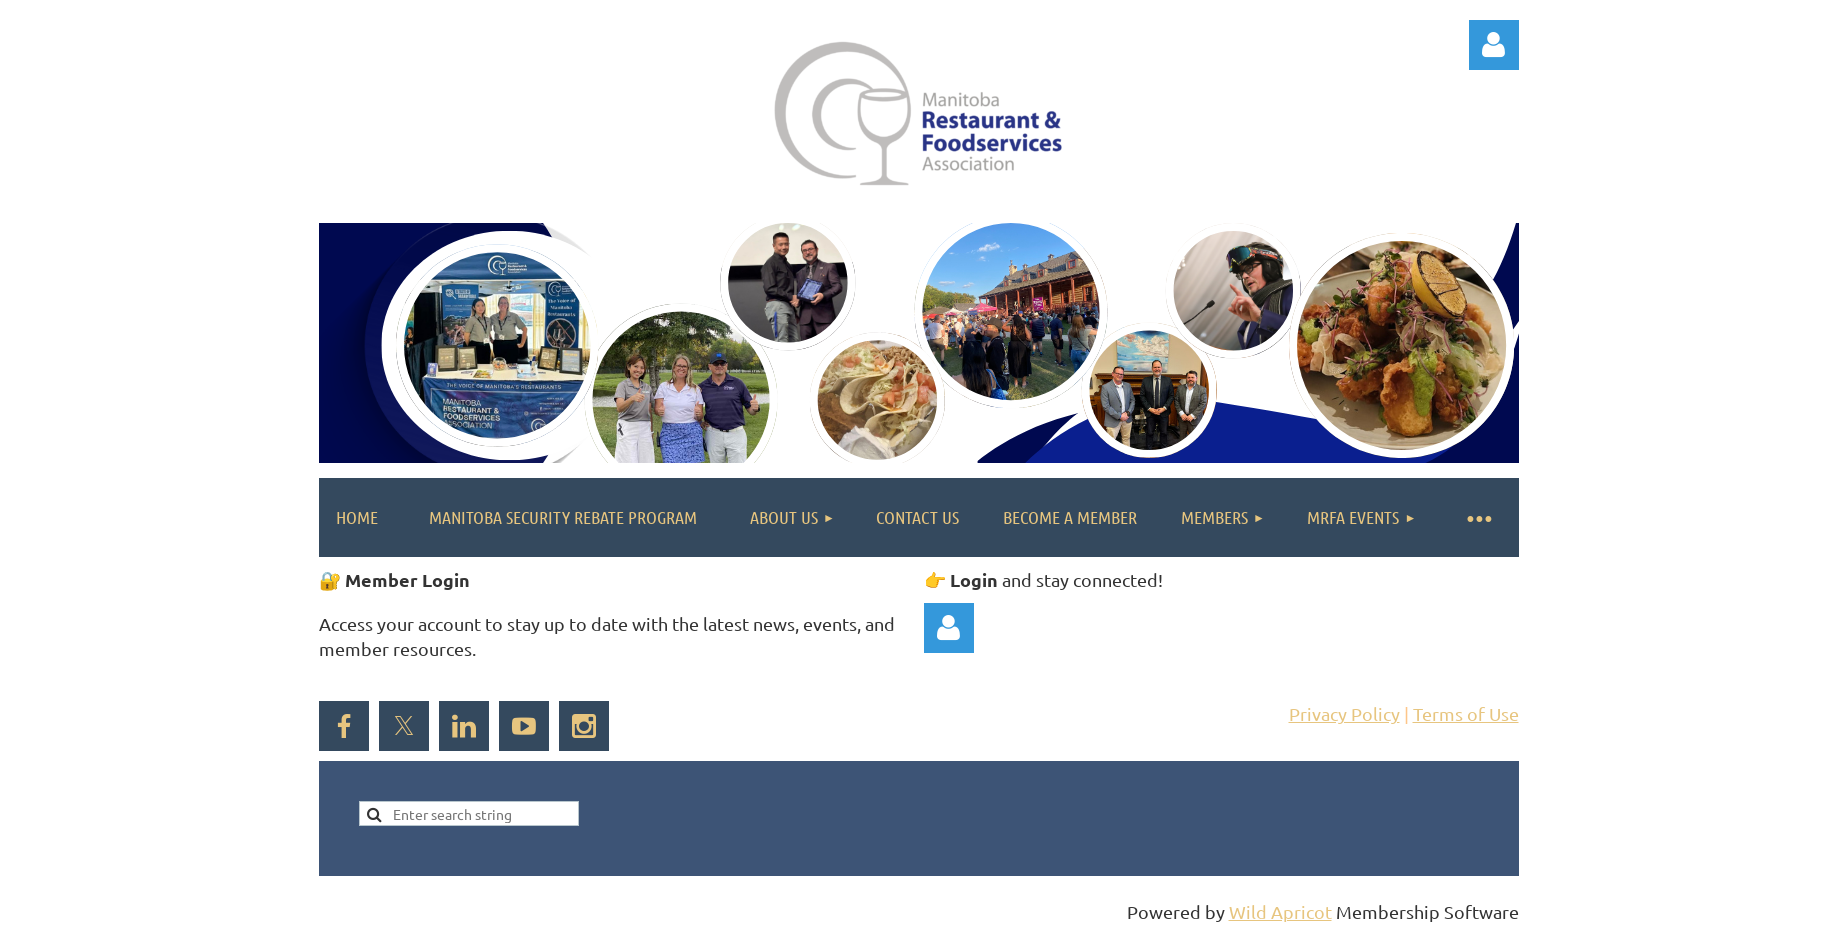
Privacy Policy (1344, 713)
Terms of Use (1466, 713)
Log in (1494, 45)
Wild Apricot (1280, 911)
